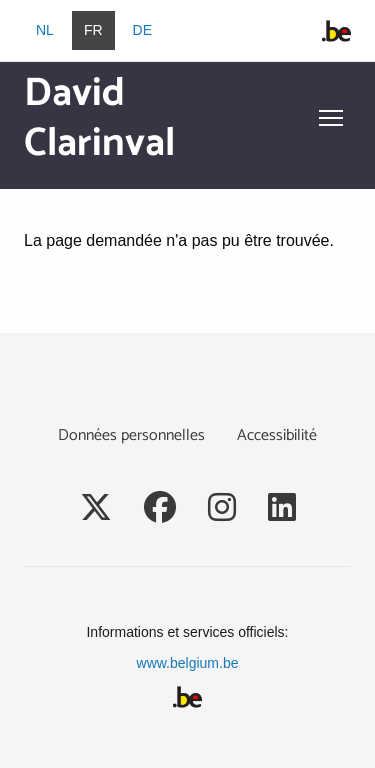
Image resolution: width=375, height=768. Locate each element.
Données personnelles (131, 435)
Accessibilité (277, 435)
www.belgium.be (188, 663)
